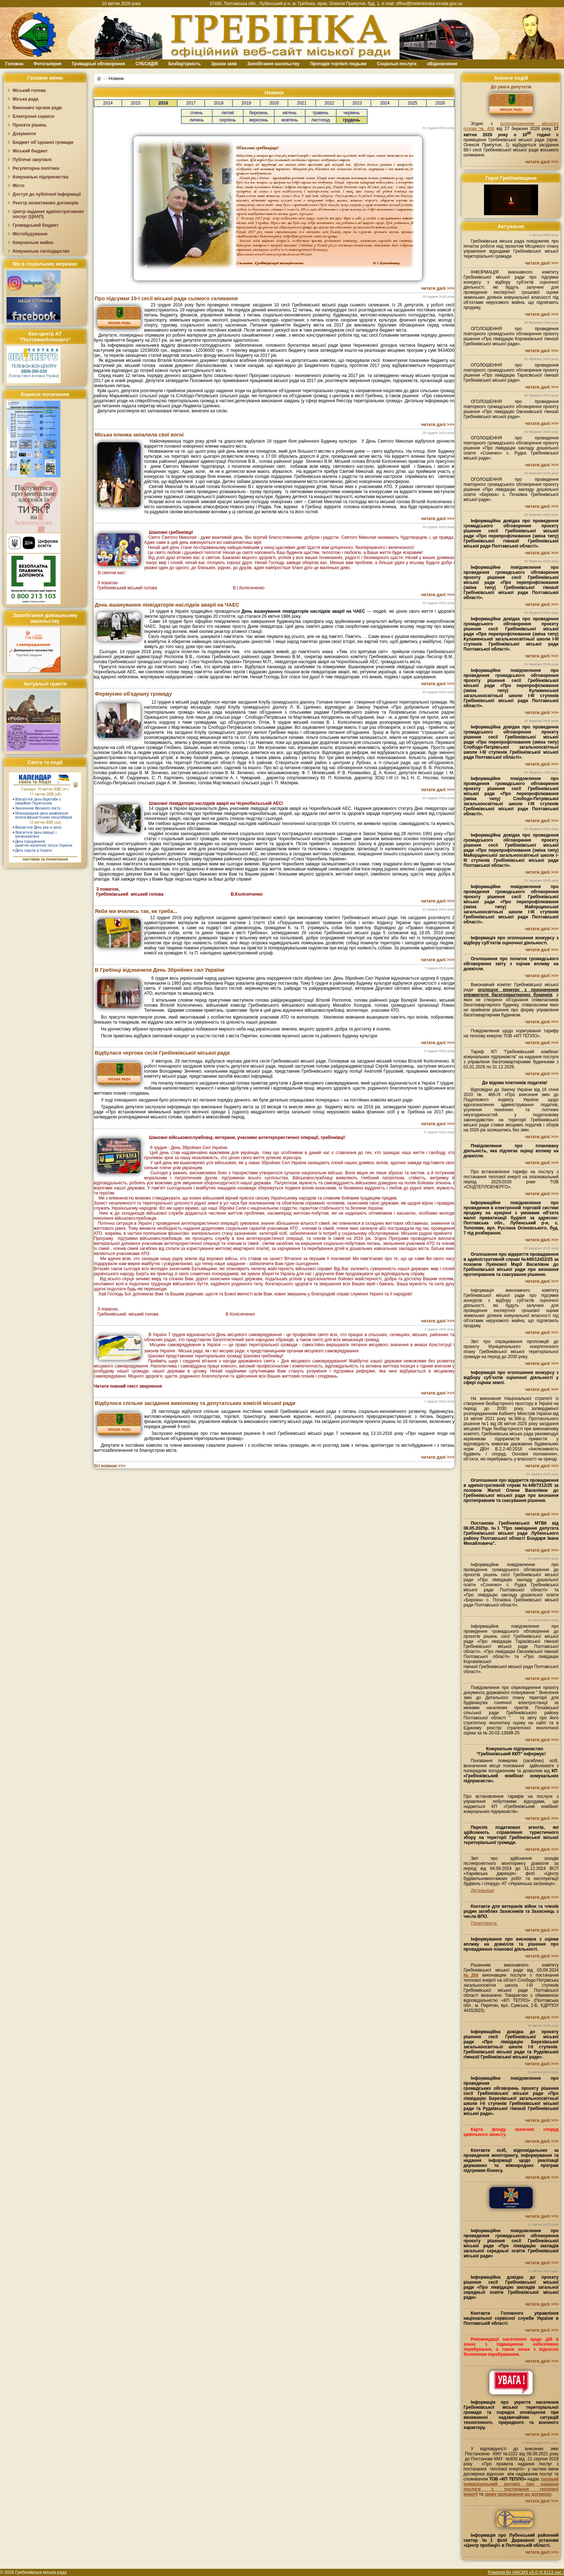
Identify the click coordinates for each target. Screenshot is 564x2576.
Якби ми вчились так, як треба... (136, 911)
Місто (19, 185)
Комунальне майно (33, 242)
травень (320, 112)
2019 (246, 103)
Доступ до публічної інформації (47, 194)
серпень (227, 120)
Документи (24, 133)
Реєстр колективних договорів (45, 202)
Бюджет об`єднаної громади (43, 142)
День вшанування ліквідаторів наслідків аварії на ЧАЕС (167, 605)
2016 (163, 103)
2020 (274, 103)
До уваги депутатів (510, 86)
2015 (136, 103)
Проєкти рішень (29, 125)
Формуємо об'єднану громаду (133, 694)
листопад (320, 120)
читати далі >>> (437, 288)
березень (258, 112)
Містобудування (30, 233)
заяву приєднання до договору (518, 2494)
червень (351, 112)
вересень (258, 120)
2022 (329, 103)
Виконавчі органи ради (37, 107)
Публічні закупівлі (32, 159)
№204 (470, 1975)
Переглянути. (484, 1923)
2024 (385, 103)
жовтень (289, 120)
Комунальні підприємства (40, 176)
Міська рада (26, 99)
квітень (290, 112)
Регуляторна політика (36, 168)
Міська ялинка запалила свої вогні (139, 435)
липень (197, 120)
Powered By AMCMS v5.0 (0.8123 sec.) (526, 2572)
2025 (412, 103)
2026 (440, 103)
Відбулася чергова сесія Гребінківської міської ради (162, 1053)
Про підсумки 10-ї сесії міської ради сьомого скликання (166, 298)
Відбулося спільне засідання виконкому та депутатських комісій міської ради (195, 1403)
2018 (218, 103)
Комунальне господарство (41, 251)
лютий (227, 112)
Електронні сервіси (33, 116)
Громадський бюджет (36, 225)
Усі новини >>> (109, 1465)
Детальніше (482, 1890)
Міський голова (29, 90)
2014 (108, 103)
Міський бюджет (30, 151)
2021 (302, 103)
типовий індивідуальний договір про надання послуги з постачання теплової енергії (511, 2487)
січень (196, 112)
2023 (357, 103)
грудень (351, 120)
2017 (191, 103)
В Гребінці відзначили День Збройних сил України (160, 970)
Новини (116, 78)
